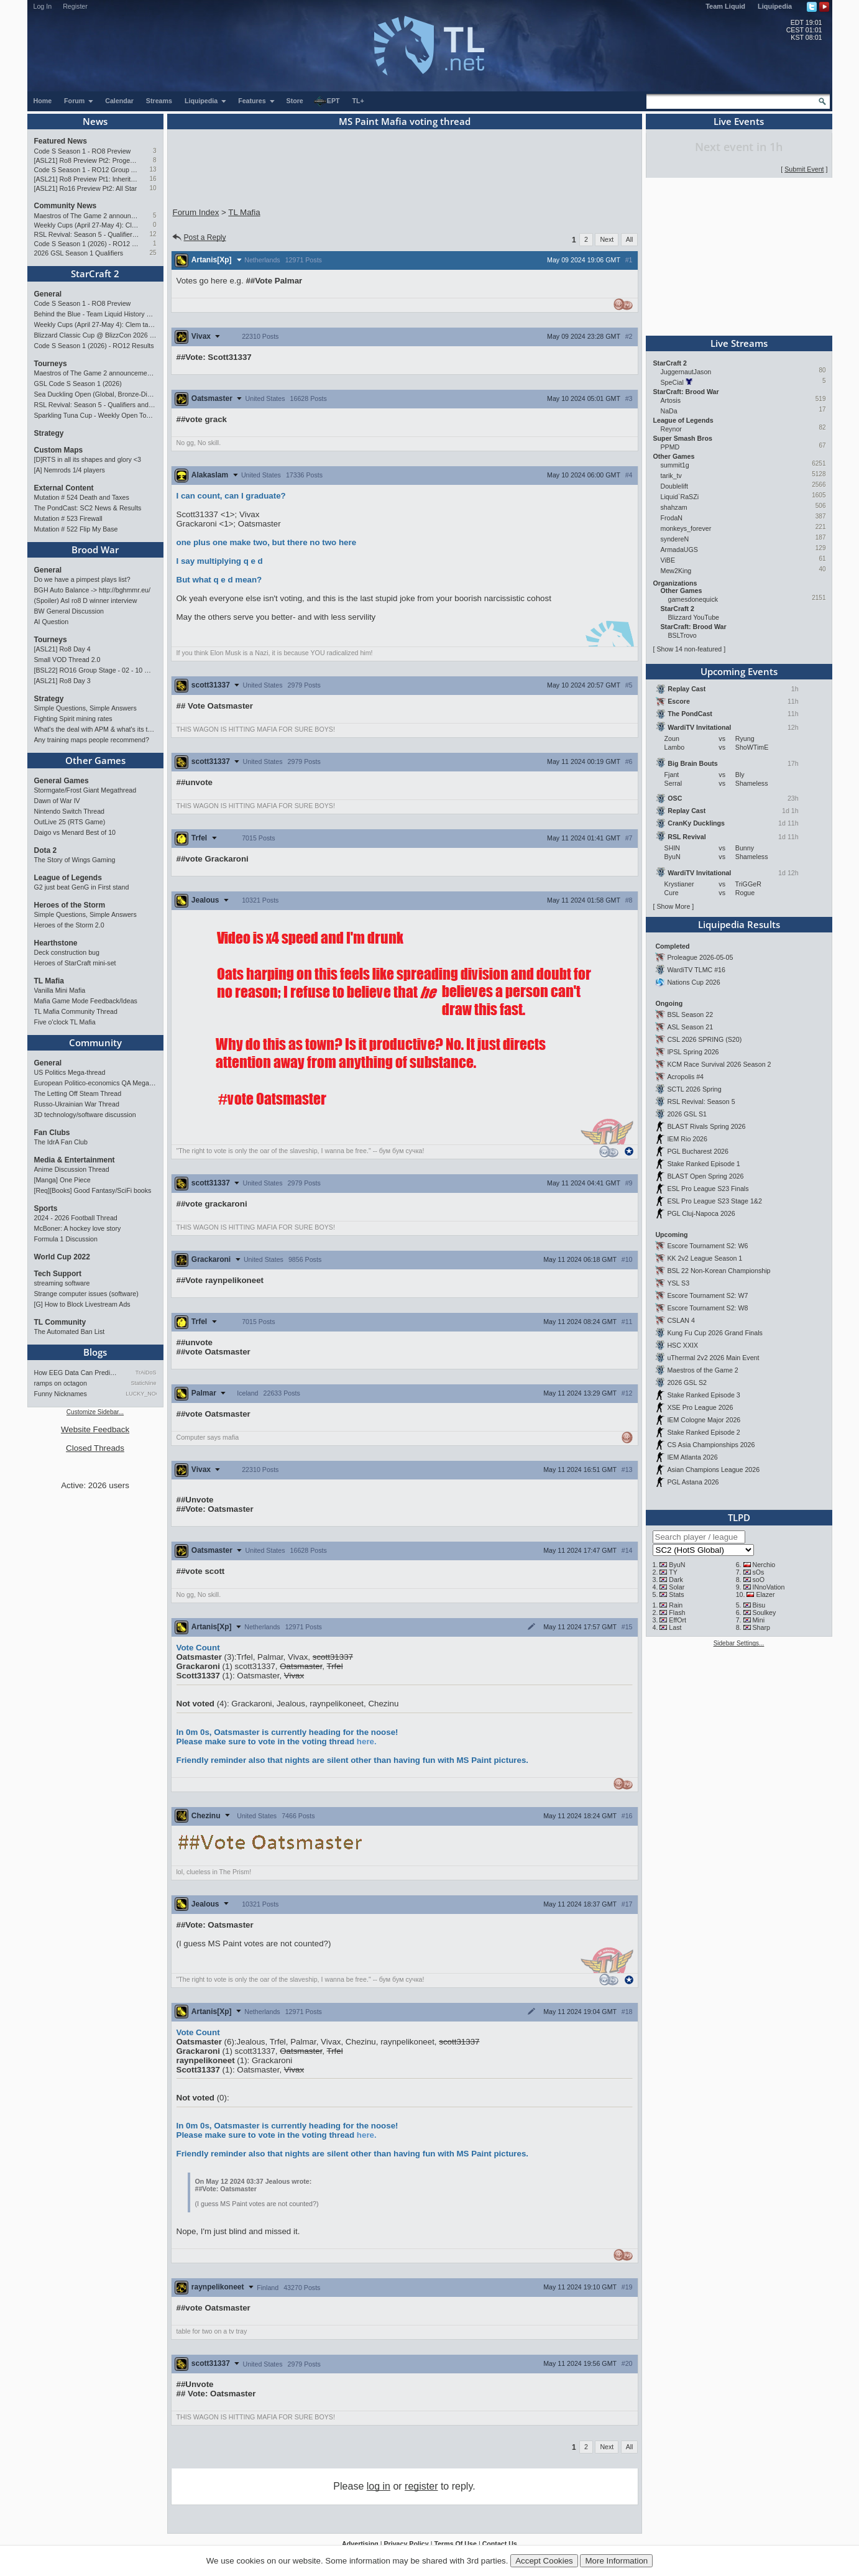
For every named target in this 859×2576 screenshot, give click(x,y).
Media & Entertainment (74, 1160)
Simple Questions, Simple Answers (85, 708)
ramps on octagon (60, 1383)
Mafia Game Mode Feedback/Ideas (85, 1001)
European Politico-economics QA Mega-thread (95, 1083)
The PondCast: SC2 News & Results (88, 508)
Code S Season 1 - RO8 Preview (82, 151)
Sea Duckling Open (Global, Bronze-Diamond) (95, 394)
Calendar (119, 100)
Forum (79, 100)
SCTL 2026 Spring (694, 1089)
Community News (65, 205)
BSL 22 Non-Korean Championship (718, 1270)
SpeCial (672, 382)
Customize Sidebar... (95, 1412)
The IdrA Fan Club (61, 1142)
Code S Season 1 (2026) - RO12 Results (86, 243)
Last (675, 1627)
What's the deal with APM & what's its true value (95, 729)
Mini (758, 1620)
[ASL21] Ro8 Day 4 (62, 649)
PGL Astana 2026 (693, 1482)
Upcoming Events (739, 671)
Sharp (760, 1627)
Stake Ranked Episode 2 (703, 1432)
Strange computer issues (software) (86, 1293)
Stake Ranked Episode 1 (703, 1163)
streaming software (62, 1283)
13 (152, 169)
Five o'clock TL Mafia (65, 1022)
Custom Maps (58, 450)
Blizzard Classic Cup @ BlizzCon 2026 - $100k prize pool (95, 335)
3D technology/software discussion (85, 1114)
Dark (676, 1579)
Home (43, 100)
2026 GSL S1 (687, 1114)
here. (367, 1741)
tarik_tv (671, 475)
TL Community (60, 1322)
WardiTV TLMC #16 (696, 969)
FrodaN (672, 518)
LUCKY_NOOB (141, 1394)
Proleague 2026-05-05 (700, 957)
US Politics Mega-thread (70, 1072)
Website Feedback (95, 1429)
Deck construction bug (66, 952)
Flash (677, 1612)
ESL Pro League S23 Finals (707, 1188)
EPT (327, 101)
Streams (159, 100)
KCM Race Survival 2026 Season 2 (719, 1064)
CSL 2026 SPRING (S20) (704, 1039)
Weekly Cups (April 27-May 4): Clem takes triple (86, 225)
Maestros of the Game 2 (702, 1370)
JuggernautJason (686, 371)
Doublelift (674, 486)
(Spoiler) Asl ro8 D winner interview (85, 600)
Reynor (671, 429)
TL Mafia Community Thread (75, 1011)
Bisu (758, 1605)
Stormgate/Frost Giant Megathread (85, 790)
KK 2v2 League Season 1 (704, 1258)
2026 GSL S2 (687, 1382)
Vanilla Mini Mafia (60, 990)
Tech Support (57, 1273)
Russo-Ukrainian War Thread (76, 1104)
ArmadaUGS (679, 549)
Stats (676, 1594)
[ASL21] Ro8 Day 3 (62, 680)
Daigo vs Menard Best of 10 (75, 832)
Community (95, 1042)
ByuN (677, 1564)
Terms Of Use (455, 2543)
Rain (675, 1605)
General (48, 294)
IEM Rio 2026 (687, 1139)
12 (152, 234)
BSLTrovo (682, 635)
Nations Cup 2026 (693, 982)
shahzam (674, 507)
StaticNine (143, 1383)
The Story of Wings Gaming (75, 859)
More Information (616, 2560)
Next (606, 239)
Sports (46, 1208)
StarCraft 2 (95, 273)
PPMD (670, 447)
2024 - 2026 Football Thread (75, 1217)
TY (673, 1572)
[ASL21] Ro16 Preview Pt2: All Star (85, 188)
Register (75, 6)
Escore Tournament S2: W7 (707, 1295)
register (421, 2486)
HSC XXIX (682, 1345)
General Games (61, 780)
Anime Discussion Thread (71, 1169)
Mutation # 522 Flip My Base (76, 529)
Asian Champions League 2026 (713, 1469)
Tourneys (50, 363)
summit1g (675, 465)
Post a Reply (198, 237)
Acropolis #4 (685, 1076)
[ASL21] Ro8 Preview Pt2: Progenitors (86, 160)
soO (758, 1579)
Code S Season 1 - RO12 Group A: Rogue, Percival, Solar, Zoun (86, 169)
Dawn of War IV (57, 800)
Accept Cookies (544, 2560)
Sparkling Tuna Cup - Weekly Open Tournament (95, 415)
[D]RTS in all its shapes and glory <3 (87, 459)
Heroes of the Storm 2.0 (69, 925)
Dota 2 (45, 850)
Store (295, 100)
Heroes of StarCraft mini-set (75, 963)
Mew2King (676, 570)
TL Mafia (49, 981)
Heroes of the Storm (70, 905)
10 (152, 188)
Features (256, 100)
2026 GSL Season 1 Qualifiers (79, 253)
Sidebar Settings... (739, 1643)
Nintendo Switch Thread (69, 811)
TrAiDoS (146, 1372)
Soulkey (764, 1612)
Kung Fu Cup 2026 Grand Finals (714, 1332)
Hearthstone (56, 943)
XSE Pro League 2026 (700, 1407)
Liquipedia (775, 6)
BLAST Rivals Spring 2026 (706, 1126)
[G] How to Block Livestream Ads (82, 1304)
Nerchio (763, 1564)
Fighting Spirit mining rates (73, 718)
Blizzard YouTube (694, 617)
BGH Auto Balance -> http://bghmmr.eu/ (92, 590)
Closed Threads (95, 1448)
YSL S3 (678, 1283)
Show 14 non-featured (689, 649)
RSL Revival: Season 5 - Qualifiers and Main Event (86, 234)
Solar (676, 1587)
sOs (758, 1572)
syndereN (675, 539)
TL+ (358, 100)
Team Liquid (725, 6)
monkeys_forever (686, 528)
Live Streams (739, 343)
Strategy (49, 433)
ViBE (668, 560)
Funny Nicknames (60, 1393)
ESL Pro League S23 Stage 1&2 (714, 1201)
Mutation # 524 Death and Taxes (81, 497)
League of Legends (68, 877)
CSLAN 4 (680, 1320)
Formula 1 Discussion (66, 1239)
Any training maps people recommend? (91, 739)
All (629, 239)
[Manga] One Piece (62, 1180)
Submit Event (804, 169)
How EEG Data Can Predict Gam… (77, 1372)
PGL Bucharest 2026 (697, 1151)
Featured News (60, 141)
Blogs (95, 1352)
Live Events (739, 121)
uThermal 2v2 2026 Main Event (713, 1357)
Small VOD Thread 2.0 (67, 659)
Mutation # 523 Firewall (68, 518)
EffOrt (677, 1620)
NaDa (669, 411)
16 (152, 178)
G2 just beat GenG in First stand (81, 887)
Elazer (765, 1594)
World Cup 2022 (62, 1257)
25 (152, 252)
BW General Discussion (69, 611)
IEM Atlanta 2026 (692, 1457)
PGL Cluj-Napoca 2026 (701, 1213)
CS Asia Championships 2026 (711, 1444)
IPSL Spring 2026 (693, 1052)
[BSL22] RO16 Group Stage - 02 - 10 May (95, 670)
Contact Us (499, 2543)
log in (378, 2486)
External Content (64, 488)
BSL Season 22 (690, 1014)
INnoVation (768, 1587)
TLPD (739, 1517)
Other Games (95, 760)
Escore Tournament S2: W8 (707, 1308)
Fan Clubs (52, 1132)
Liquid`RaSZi (680, 496)
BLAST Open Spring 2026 (705, 1176)
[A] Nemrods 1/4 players (69, 470)
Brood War (95, 549)
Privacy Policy (406, 2543)
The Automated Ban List (69, 1331)
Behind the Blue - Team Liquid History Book (95, 314)
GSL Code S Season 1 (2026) (78, 383)
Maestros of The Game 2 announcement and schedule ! (86, 215)
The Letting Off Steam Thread (78, 1093)
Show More (673, 906)
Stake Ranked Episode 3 (703, 1395)
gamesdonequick (693, 599)
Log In (43, 6)
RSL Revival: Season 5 (701, 1101)
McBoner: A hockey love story (77, 1228)
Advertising (360, 2543)
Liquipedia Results (739, 924)
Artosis (671, 400)
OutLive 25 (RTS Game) (70, 822)
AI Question (51, 621)
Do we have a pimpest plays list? (82, 579)
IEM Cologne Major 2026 (703, 1420)
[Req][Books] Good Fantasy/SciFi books (93, 1190)
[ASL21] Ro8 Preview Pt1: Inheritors (86, 179)
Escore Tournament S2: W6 (707, 1245)
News (95, 121)
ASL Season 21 (690, 1027)
